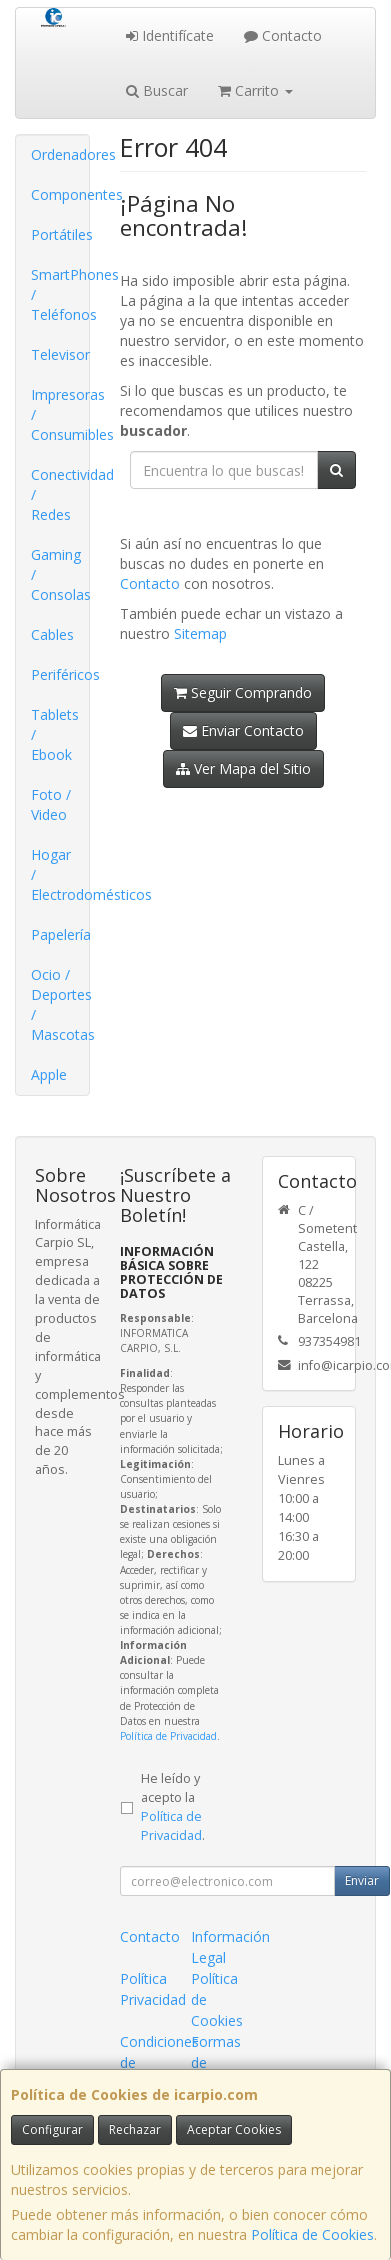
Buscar (157, 90)
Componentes (60, 194)
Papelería (60, 934)
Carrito (255, 90)
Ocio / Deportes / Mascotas (60, 1004)
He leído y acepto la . (173, 1807)
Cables (52, 634)
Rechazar (135, 2129)
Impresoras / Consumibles (60, 414)
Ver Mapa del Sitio (243, 768)
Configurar (52, 2129)
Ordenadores (60, 154)
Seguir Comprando (243, 692)
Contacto (283, 35)
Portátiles (60, 234)
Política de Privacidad (168, 1736)
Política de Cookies (312, 2234)
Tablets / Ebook (55, 734)
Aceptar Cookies (234, 2129)
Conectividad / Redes (60, 494)
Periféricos (60, 674)
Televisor (60, 354)
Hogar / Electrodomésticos (60, 874)
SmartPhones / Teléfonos (60, 294)
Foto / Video (51, 804)
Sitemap (200, 633)
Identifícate (170, 35)
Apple (49, 1074)
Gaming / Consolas (60, 574)
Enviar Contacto (243, 730)
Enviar (362, 1880)
